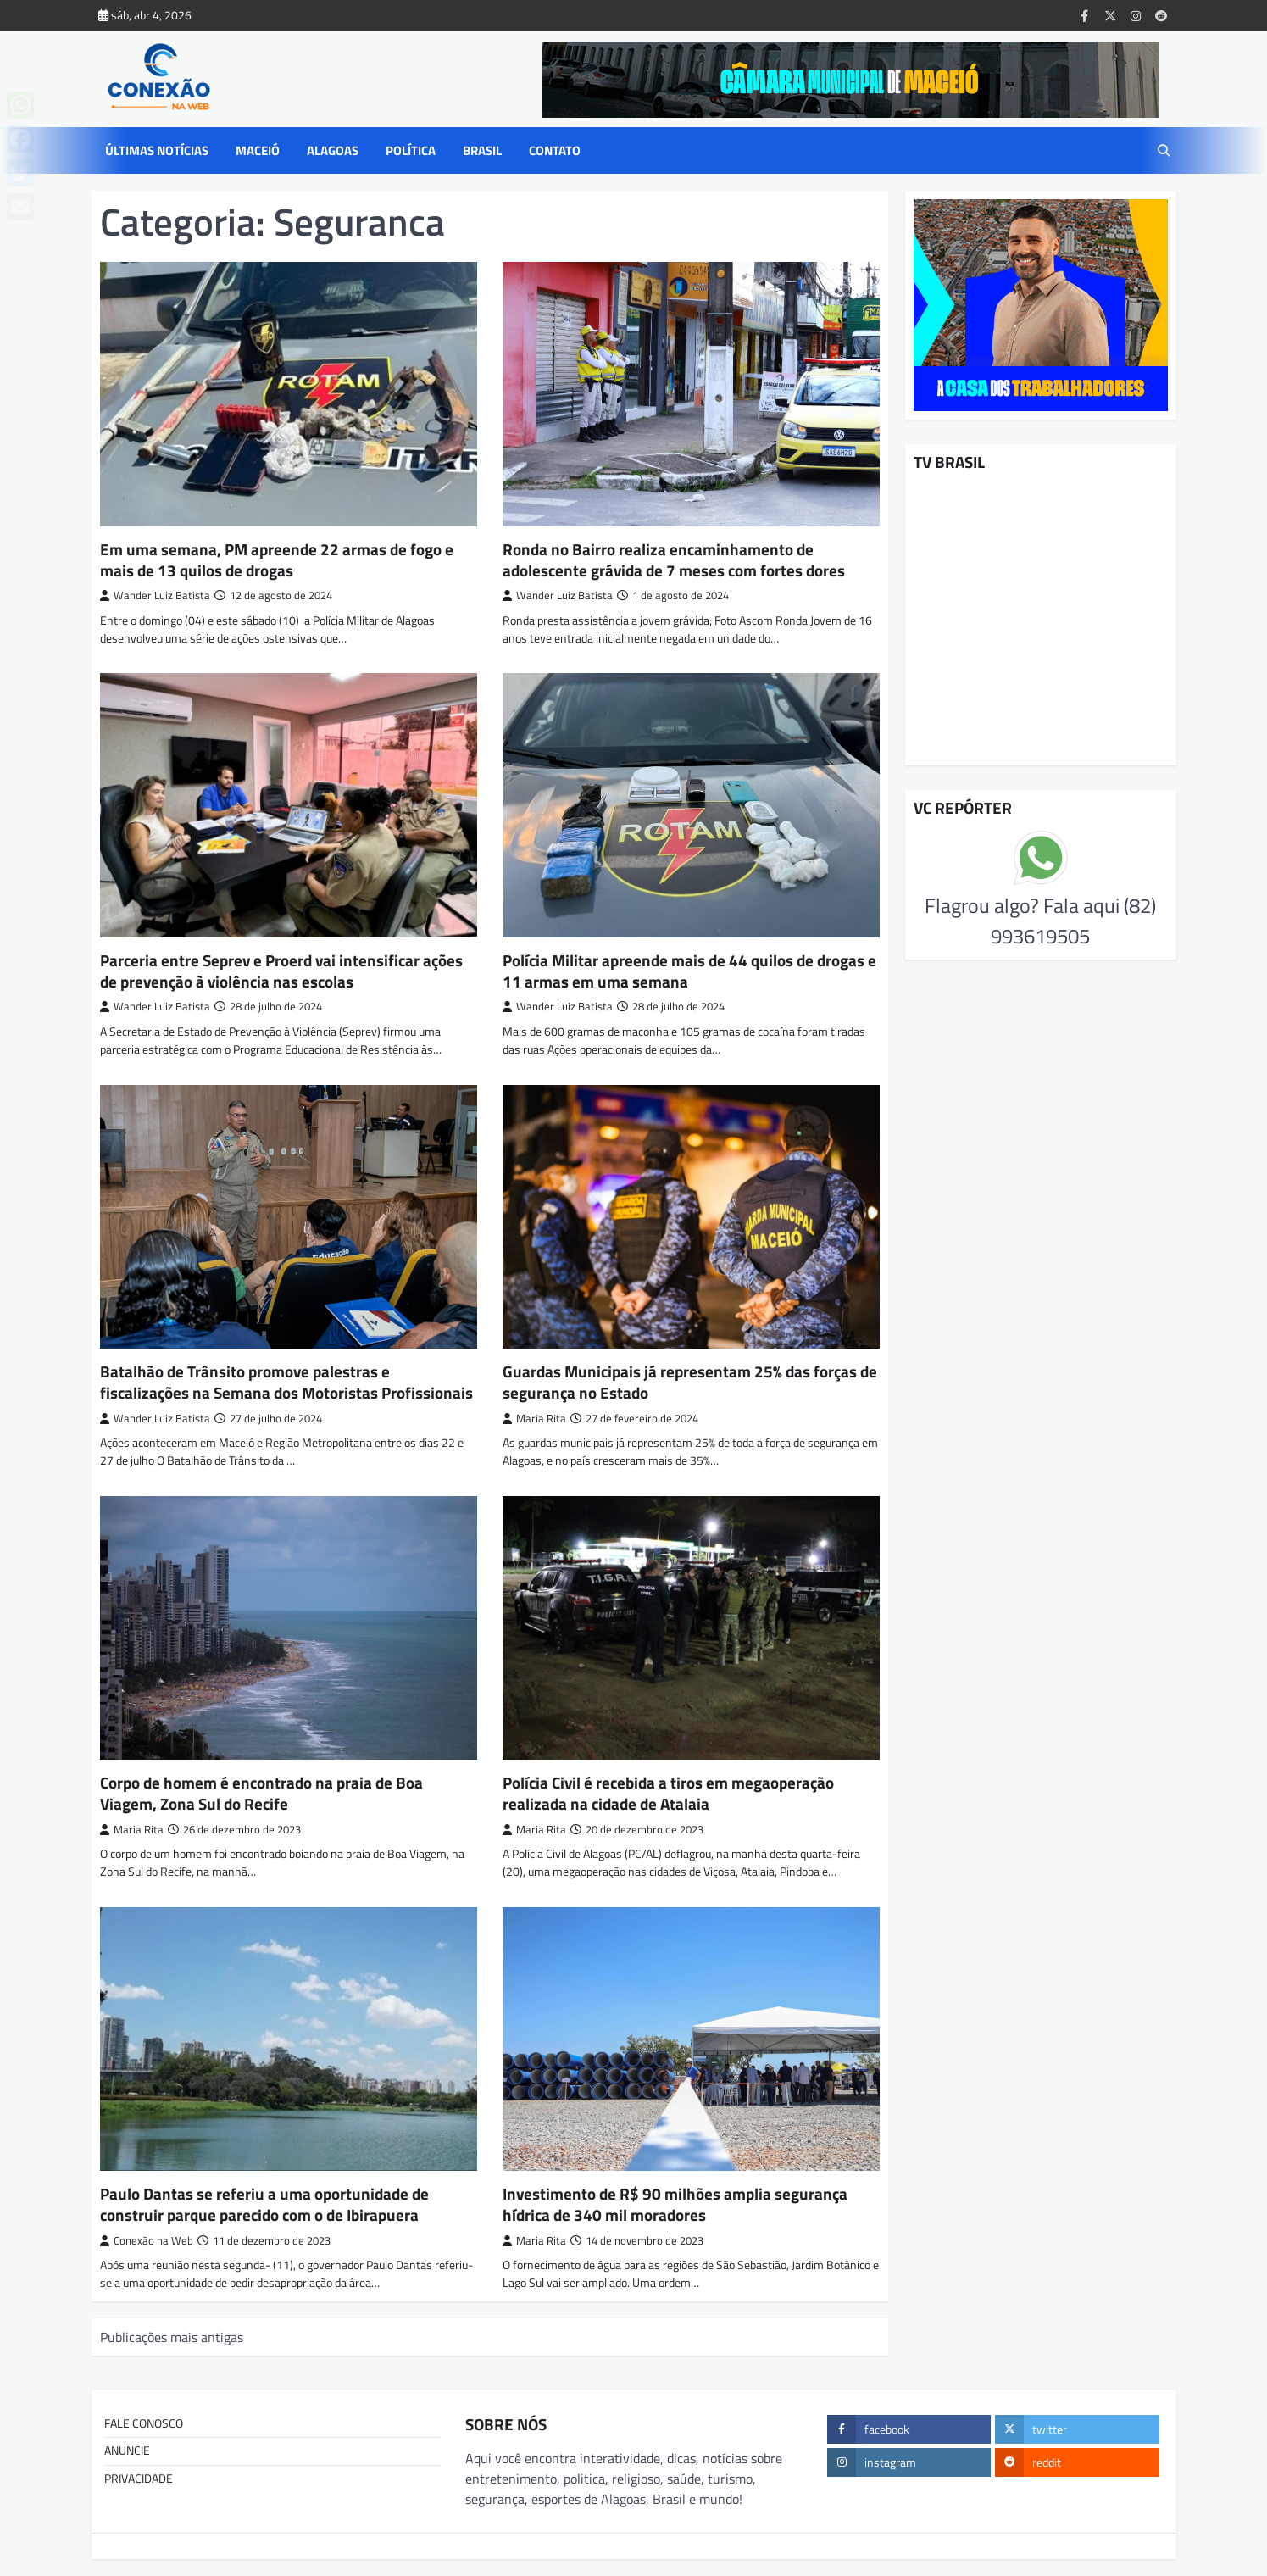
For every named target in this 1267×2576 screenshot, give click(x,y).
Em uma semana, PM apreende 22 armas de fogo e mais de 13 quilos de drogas (276, 559)
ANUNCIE (127, 2450)
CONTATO (555, 151)
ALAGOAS (332, 151)
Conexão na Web (146, 2241)
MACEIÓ (258, 151)
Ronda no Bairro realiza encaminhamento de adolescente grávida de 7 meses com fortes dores (674, 559)
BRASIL (482, 151)
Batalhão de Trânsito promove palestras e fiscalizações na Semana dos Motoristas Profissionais (286, 1382)
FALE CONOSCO (143, 2423)
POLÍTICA (411, 151)
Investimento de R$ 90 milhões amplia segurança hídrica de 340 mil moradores (675, 2204)
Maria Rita (534, 1418)
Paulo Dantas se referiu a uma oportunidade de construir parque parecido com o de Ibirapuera (264, 2204)
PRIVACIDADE (138, 2478)
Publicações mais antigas (171, 2337)
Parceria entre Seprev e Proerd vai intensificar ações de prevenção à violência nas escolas (281, 970)
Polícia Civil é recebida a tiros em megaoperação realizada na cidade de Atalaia (668, 1793)
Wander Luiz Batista (155, 595)
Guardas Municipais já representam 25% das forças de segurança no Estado (690, 1382)
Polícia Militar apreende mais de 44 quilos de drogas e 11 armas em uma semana (689, 970)
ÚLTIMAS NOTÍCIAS (156, 151)
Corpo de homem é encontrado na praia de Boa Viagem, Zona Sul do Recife (261, 1793)
